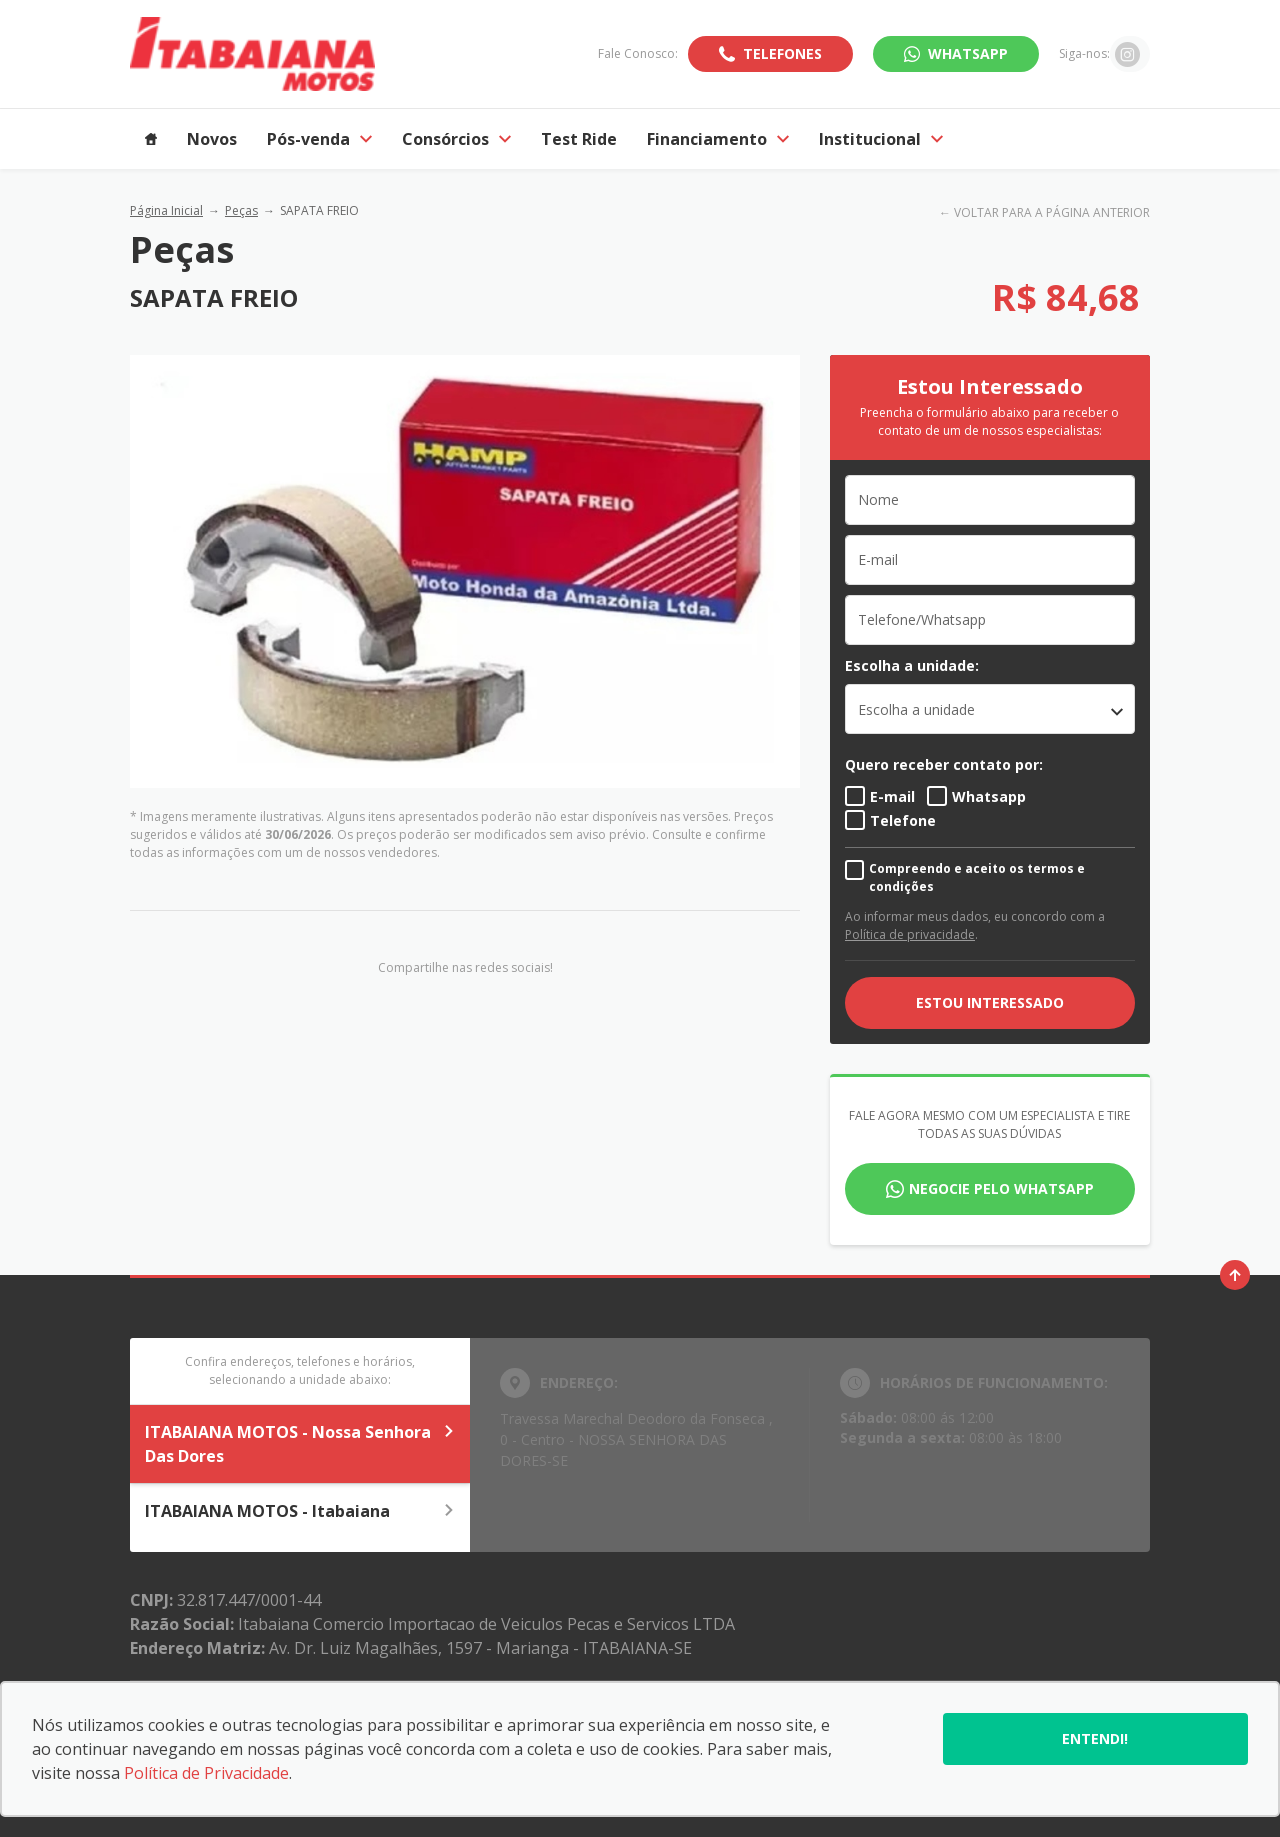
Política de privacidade (910, 934)
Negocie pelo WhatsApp (1001, 1188)
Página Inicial (166, 210)
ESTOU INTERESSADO (990, 1002)
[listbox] (990, 709)
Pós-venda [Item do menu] (319, 139)
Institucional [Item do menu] (881, 139)
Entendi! (1095, 1738)
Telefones (782, 53)
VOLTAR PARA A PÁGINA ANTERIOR (1052, 212)
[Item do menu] (151, 139)
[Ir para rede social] (1127, 54)
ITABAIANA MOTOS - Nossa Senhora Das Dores (300, 1444)
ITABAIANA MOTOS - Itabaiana (300, 1511)
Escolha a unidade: (912, 665)
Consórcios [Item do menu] (456, 139)
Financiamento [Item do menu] (718, 139)
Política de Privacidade (206, 1773)
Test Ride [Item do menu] (579, 139)
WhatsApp (968, 53)
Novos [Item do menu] (212, 139)
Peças (241, 210)
